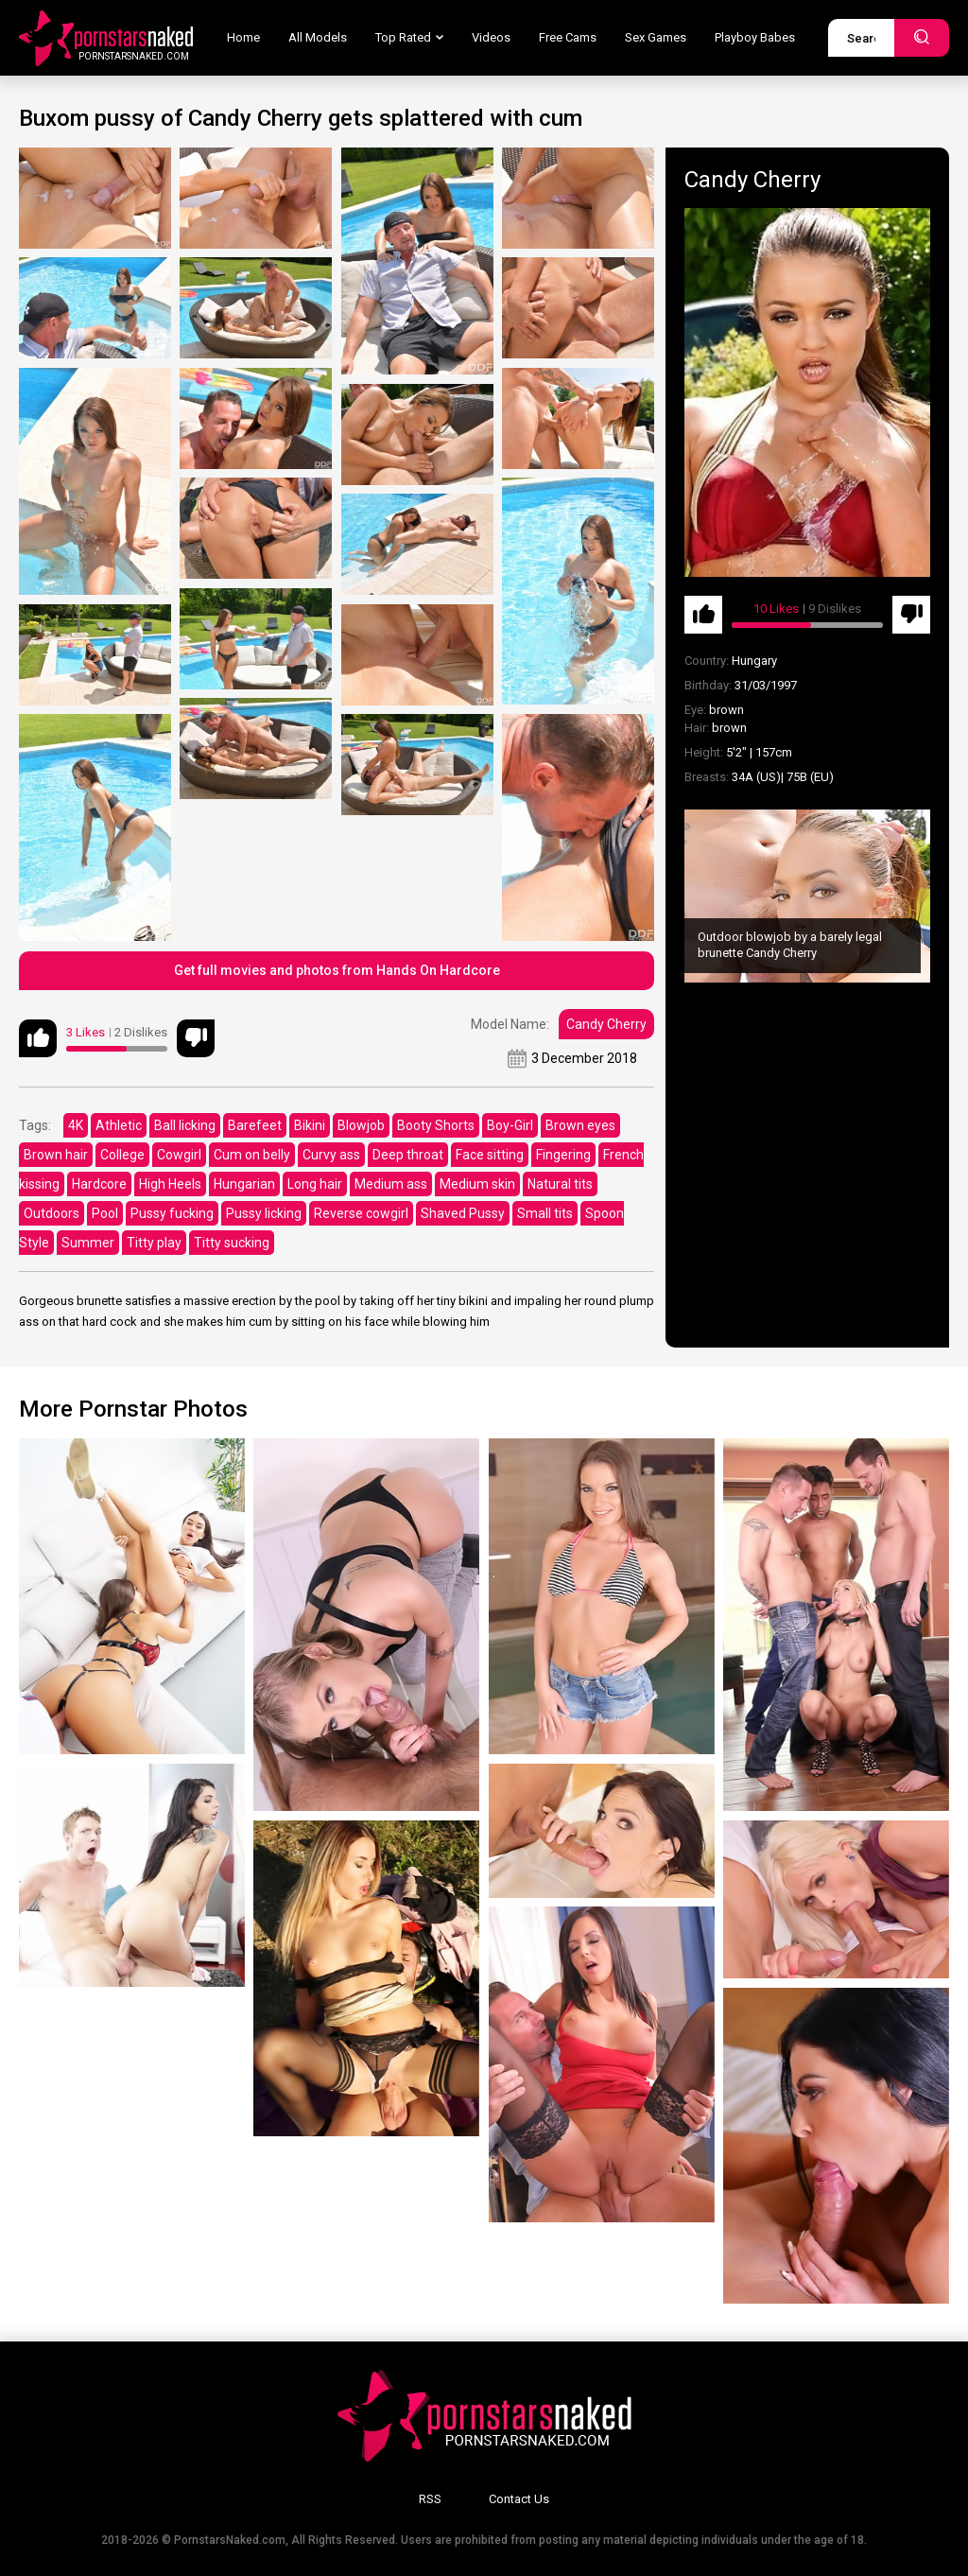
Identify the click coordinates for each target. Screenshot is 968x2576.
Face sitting (490, 1154)
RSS (430, 2499)
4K (75, 1125)
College (122, 1154)
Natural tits (560, 1184)
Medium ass (390, 1184)
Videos (491, 37)
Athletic (118, 1125)
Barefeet (255, 1125)
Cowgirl (179, 1154)
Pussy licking (264, 1213)
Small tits (545, 1213)
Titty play (154, 1242)
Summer (87, 1242)
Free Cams (567, 37)
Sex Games (655, 37)
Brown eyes (580, 1125)
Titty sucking (231, 1242)
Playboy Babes (755, 37)
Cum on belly (252, 1154)
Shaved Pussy (463, 1213)
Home (243, 37)
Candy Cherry (606, 1024)
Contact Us (519, 2499)
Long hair (314, 1184)
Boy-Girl (510, 1125)
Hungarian (244, 1184)
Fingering (563, 1154)
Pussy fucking (172, 1213)
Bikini (309, 1125)
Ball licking (185, 1125)
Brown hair (56, 1154)
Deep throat (407, 1154)
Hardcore (99, 1184)
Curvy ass (331, 1154)
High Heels (170, 1184)
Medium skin (477, 1184)
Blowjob (361, 1125)
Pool (105, 1213)
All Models (317, 37)
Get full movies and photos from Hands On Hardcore (337, 970)
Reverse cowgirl (361, 1213)
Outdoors (51, 1213)
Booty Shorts (436, 1125)
